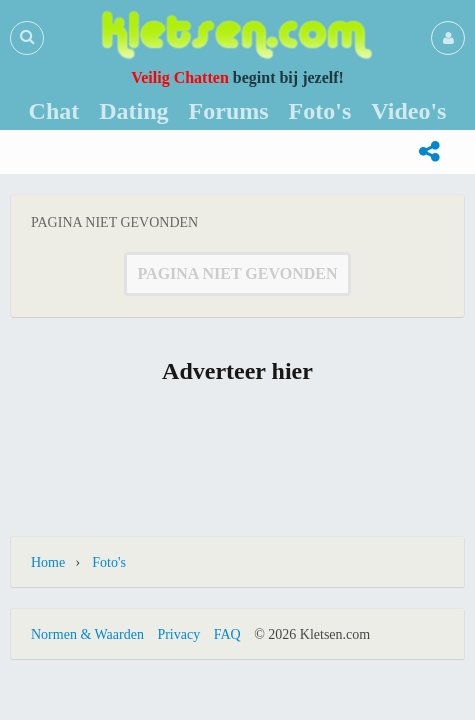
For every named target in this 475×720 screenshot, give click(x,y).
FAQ (227, 634)
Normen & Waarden (87, 634)
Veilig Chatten (180, 77)
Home (48, 562)
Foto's (109, 562)
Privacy (178, 634)
